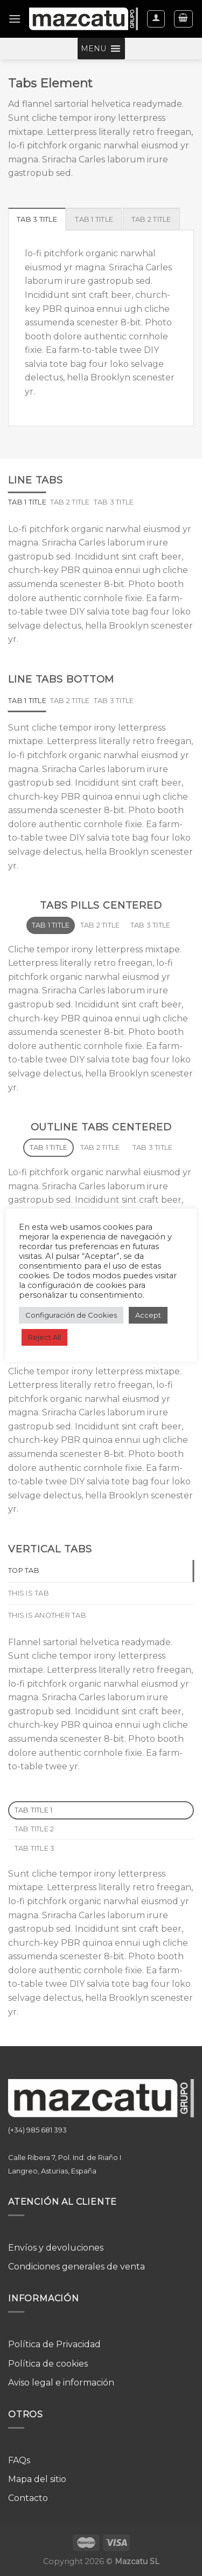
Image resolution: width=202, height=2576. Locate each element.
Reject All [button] (44, 1337)
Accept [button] (148, 1315)
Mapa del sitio (37, 2479)
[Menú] (14, 18)
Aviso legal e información (61, 2382)
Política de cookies (48, 2364)
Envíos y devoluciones (55, 2248)
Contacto (28, 2498)
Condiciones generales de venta (76, 2266)
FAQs (19, 2460)
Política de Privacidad (54, 2344)
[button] (93, 48)
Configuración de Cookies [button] (71, 1315)
